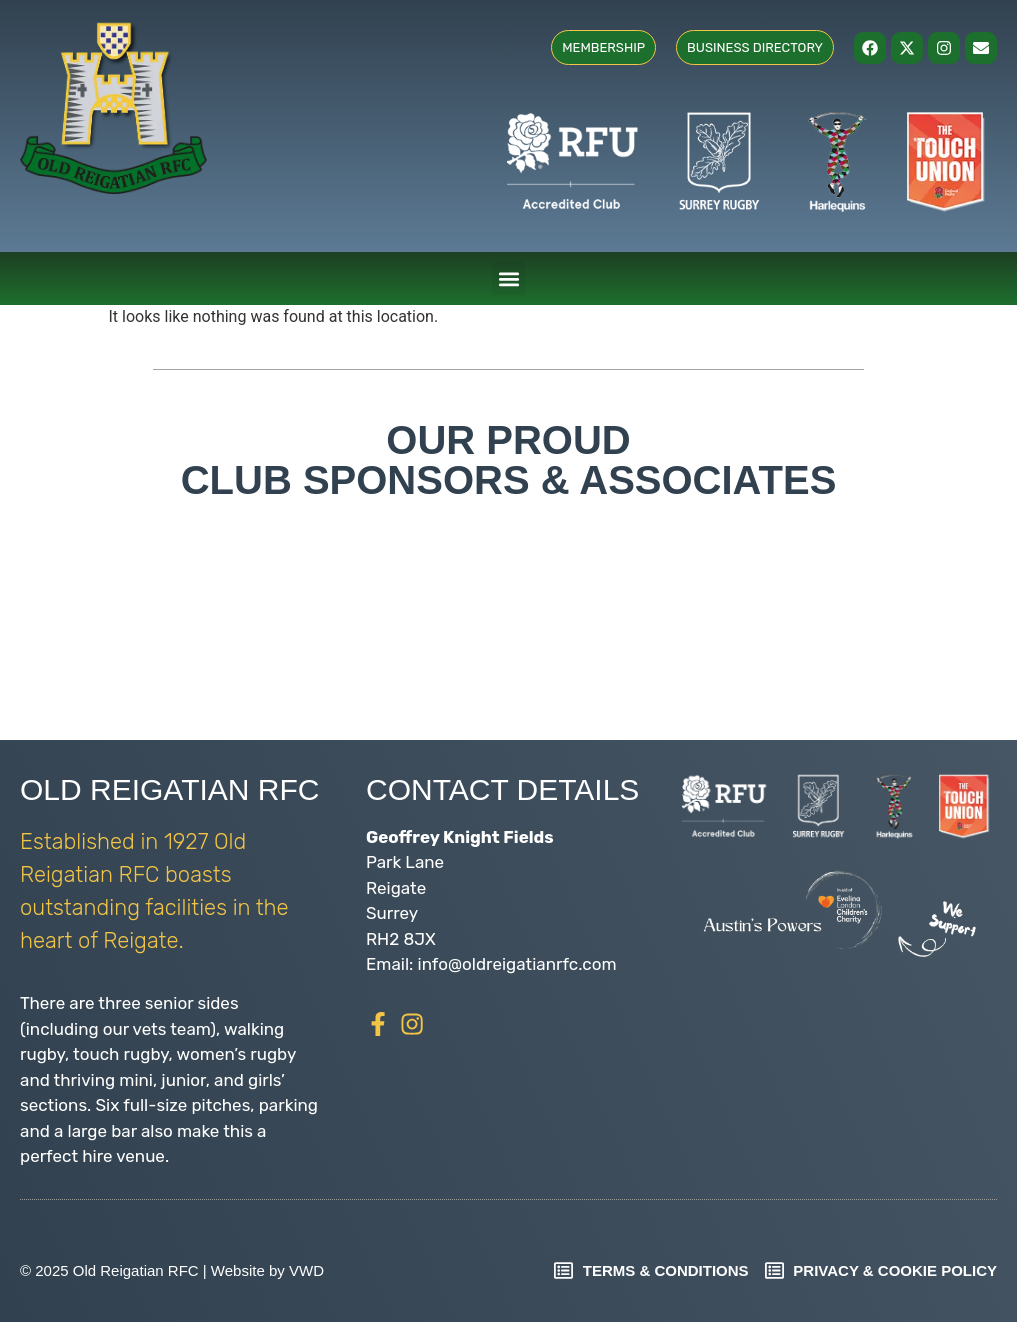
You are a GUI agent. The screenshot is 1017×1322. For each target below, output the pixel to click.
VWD (306, 1270)
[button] (508, 278)
